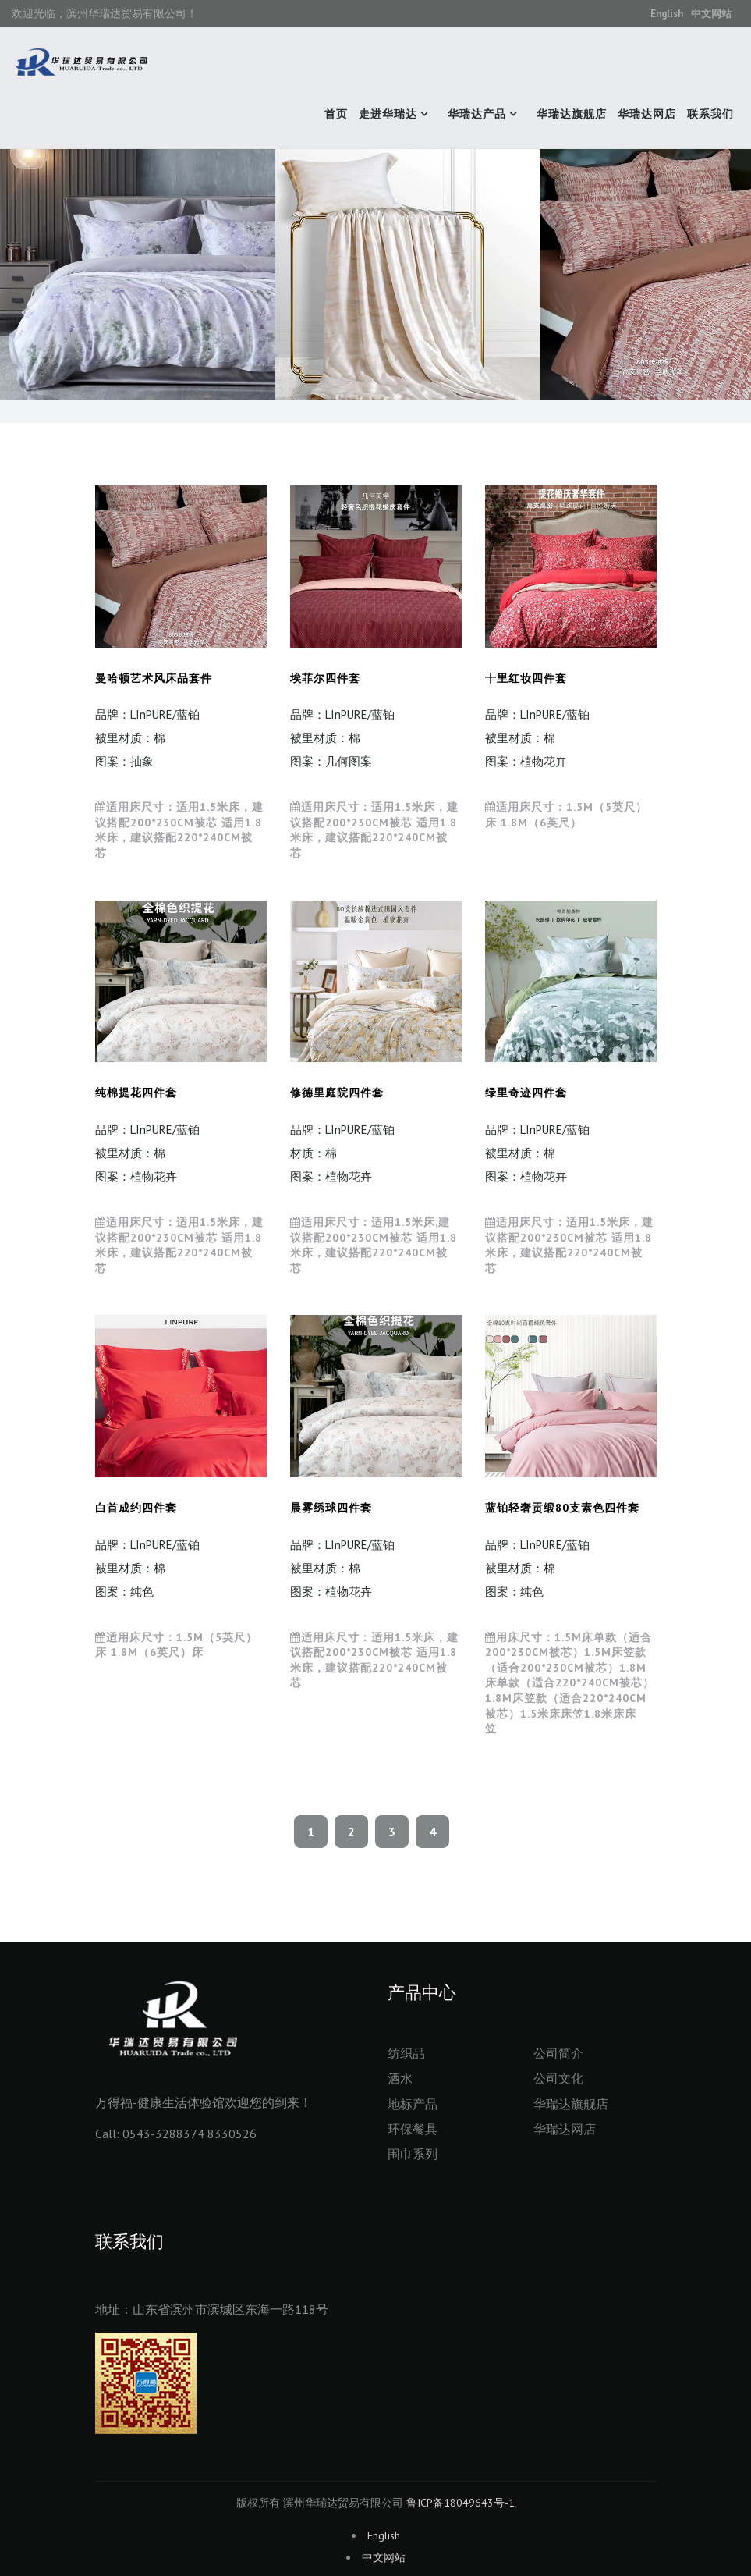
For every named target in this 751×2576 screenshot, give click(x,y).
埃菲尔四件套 (325, 678)
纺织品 (406, 2053)
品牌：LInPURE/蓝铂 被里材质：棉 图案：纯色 (147, 1568)
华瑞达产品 (477, 114)
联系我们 (710, 114)
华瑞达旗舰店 (572, 114)
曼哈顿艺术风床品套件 (153, 678)
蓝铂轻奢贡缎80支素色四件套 (562, 1508)
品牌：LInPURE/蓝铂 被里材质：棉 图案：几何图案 (342, 738)
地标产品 (412, 2104)
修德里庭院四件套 (337, 1092)
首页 (336, 114)
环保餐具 (412, 2129)
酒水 (400, 2078)
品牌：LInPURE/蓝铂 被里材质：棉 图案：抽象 (147, 738)
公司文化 (558, 2078)
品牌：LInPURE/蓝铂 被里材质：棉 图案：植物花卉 (537, 738)
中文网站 (711, 13)
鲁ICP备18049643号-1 (460, 2503)
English (666, 13)
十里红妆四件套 (526, 678)
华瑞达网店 (647, 114)
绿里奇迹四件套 (526, 1092)
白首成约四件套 (136, 1508)
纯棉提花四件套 (136, 1092)
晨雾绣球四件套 (331, 1508)
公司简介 (558, 2053)
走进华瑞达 (388, 114)
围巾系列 (412, 2154)
